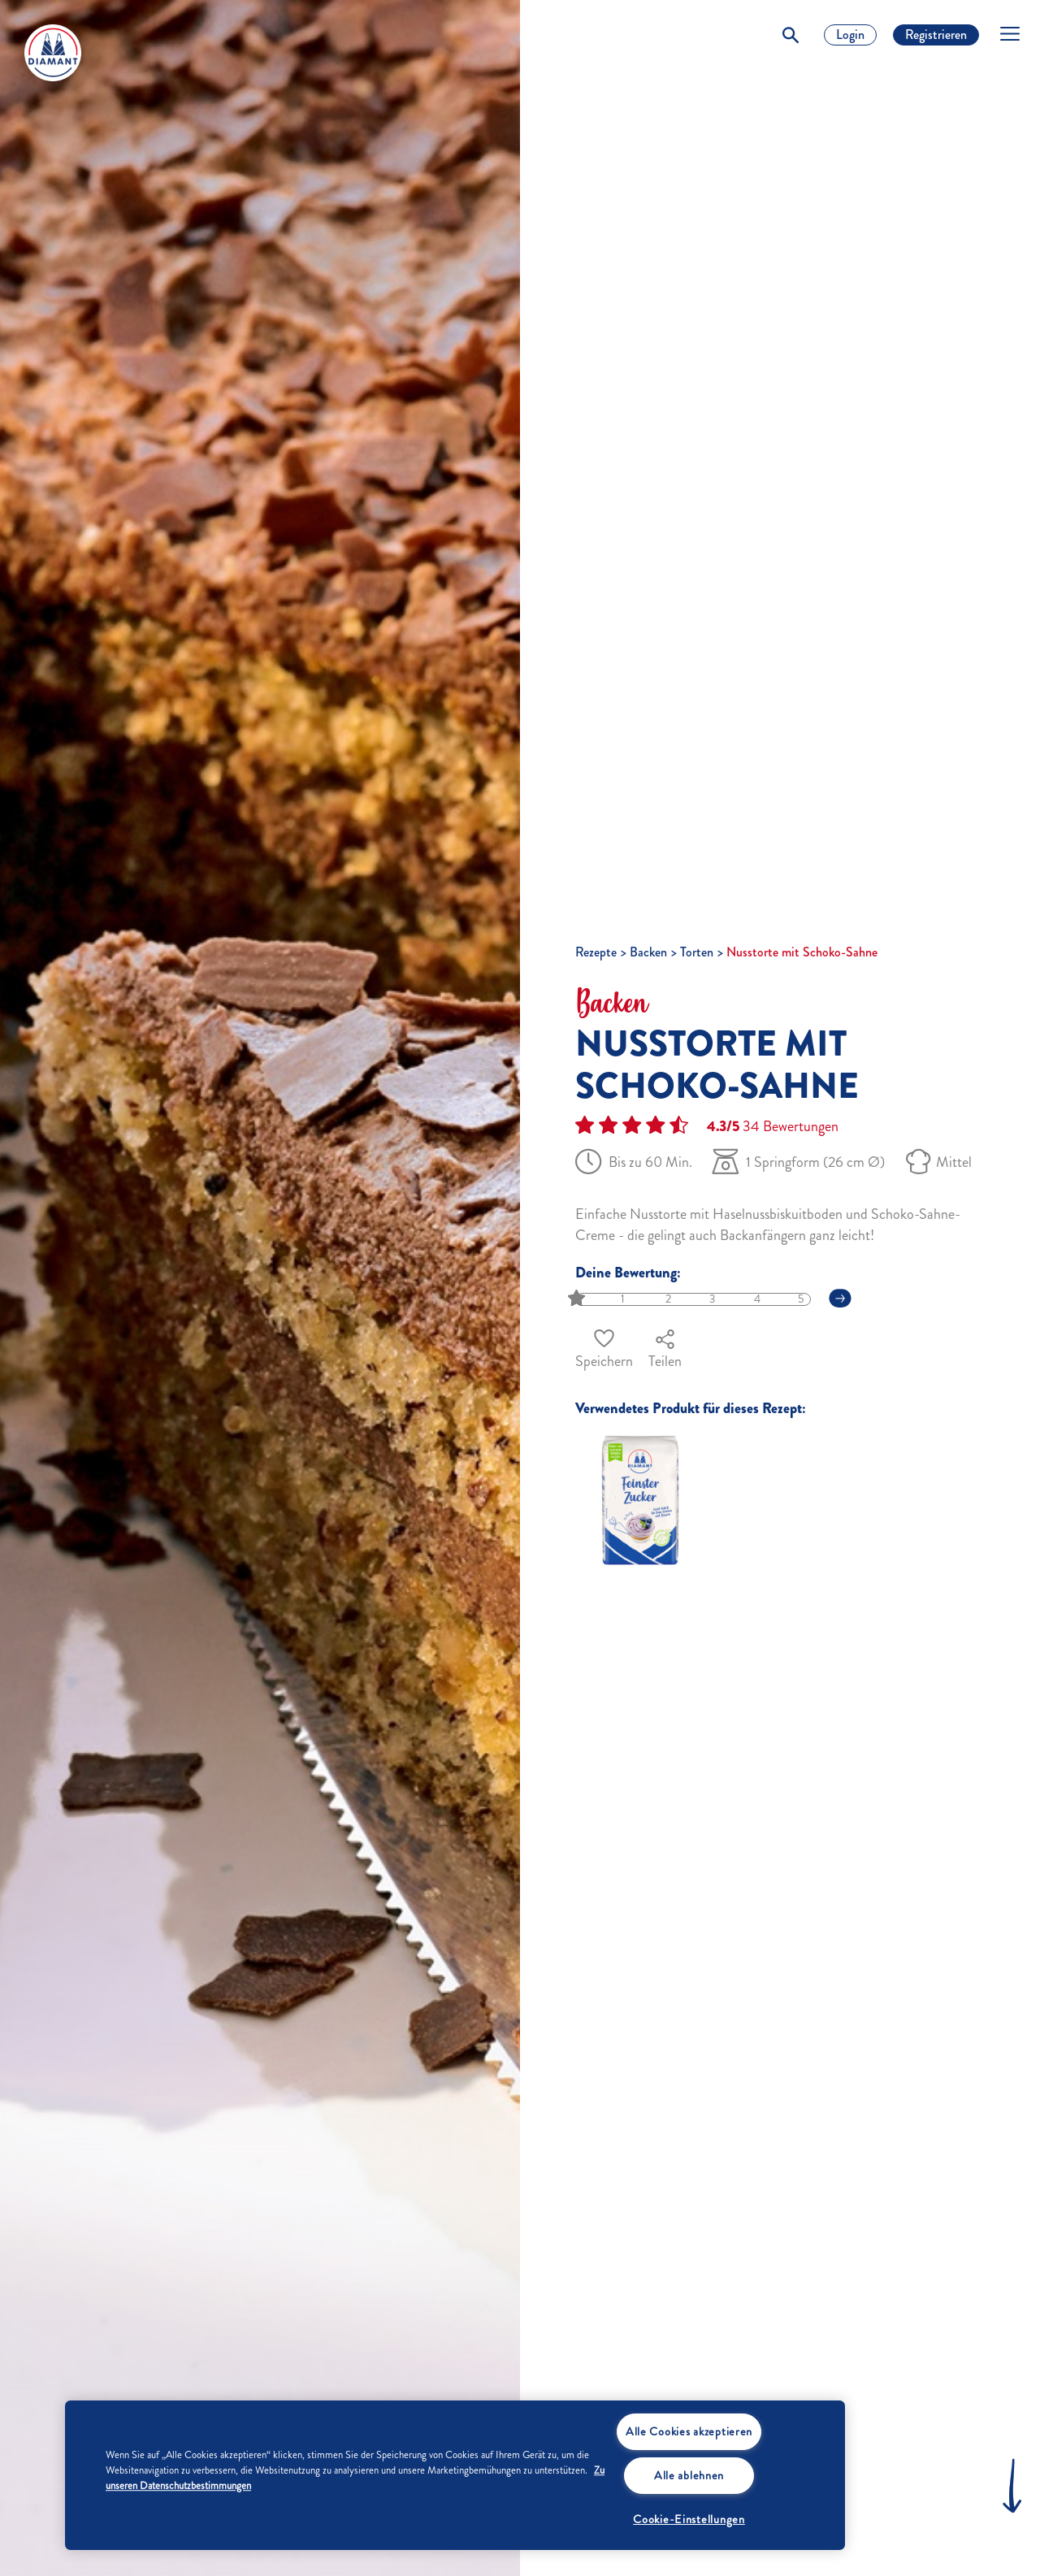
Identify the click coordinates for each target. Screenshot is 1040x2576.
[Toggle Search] (791, 35)
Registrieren (936, 34)
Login (850, 34)
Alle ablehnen (689, 2475)
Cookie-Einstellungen (688, 2519)
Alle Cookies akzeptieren (689, 2431)
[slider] (578, 1299)
